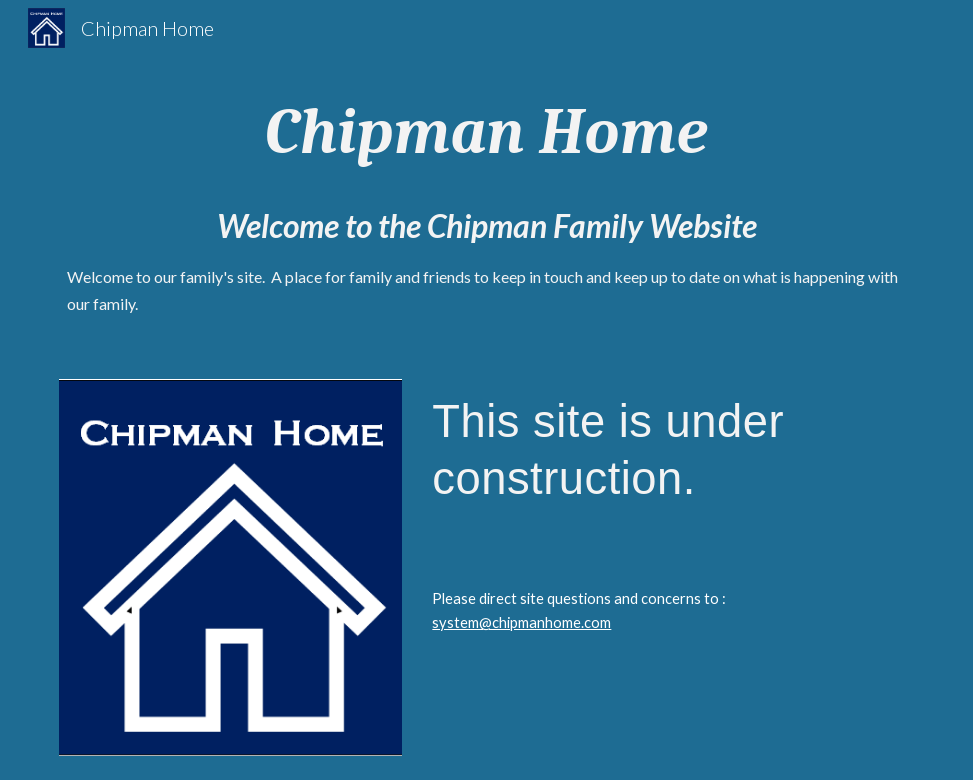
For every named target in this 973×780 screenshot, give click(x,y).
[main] (486, 132)
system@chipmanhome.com (521, 622)
